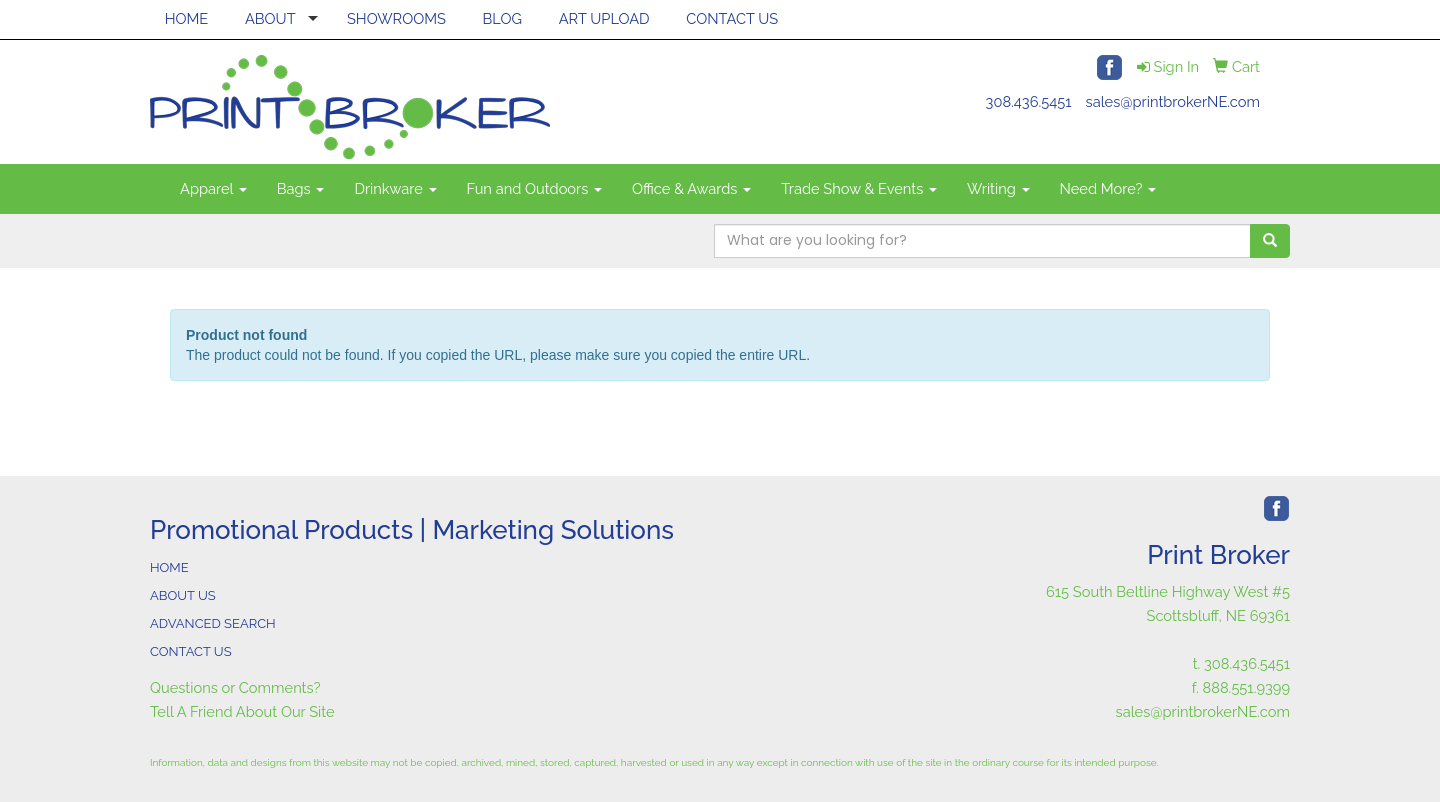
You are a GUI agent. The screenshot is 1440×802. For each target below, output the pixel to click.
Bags (301, 188)
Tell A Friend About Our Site (242, 711)
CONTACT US (732, 18)
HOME (187, 18)
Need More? (1108, 188)
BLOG (502, 18)
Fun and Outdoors (535, 188)
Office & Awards (691, 188)
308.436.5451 (1029, 101)
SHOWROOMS (396, 18)
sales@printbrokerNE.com (1173, 101)
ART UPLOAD (604, 18)
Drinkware (395, 188)
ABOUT (270, 18)
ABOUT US (183, 595)
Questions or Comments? (235, 687)
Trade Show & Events (859, 188)
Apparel (213, 188)
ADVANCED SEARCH (213, 623)
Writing (998, 188)
